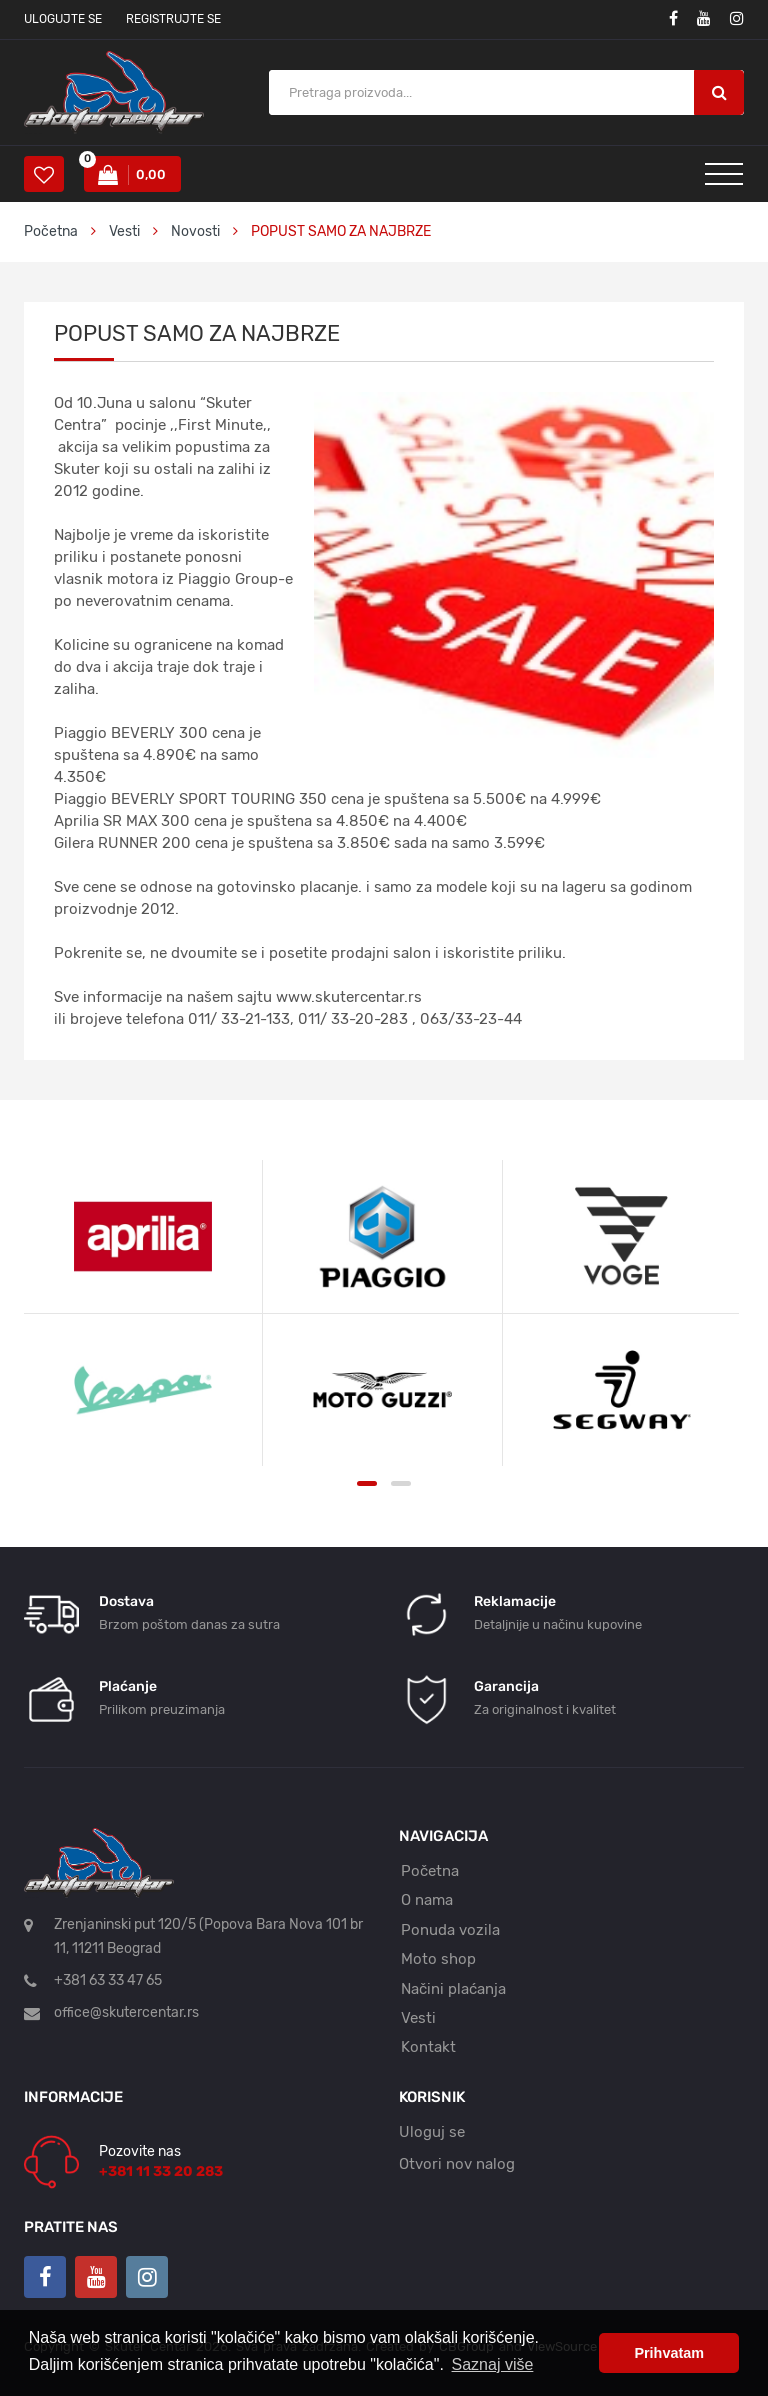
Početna (51, 231)
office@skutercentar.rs (126, 2012)
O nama (427, 1900)
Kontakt (428, 2047)
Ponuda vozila (450, 1930)
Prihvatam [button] (669, 2353)
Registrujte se (173, 19)
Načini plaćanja (453, 1989)
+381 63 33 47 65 (108, 1980)
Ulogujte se (63, 19)
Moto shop (438, 1959)
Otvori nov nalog (457, 2164)
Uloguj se (432, 2132)
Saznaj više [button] (493, 2364)
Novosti (195, 231)
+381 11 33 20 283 (161, 2171)
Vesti (126, 231)
